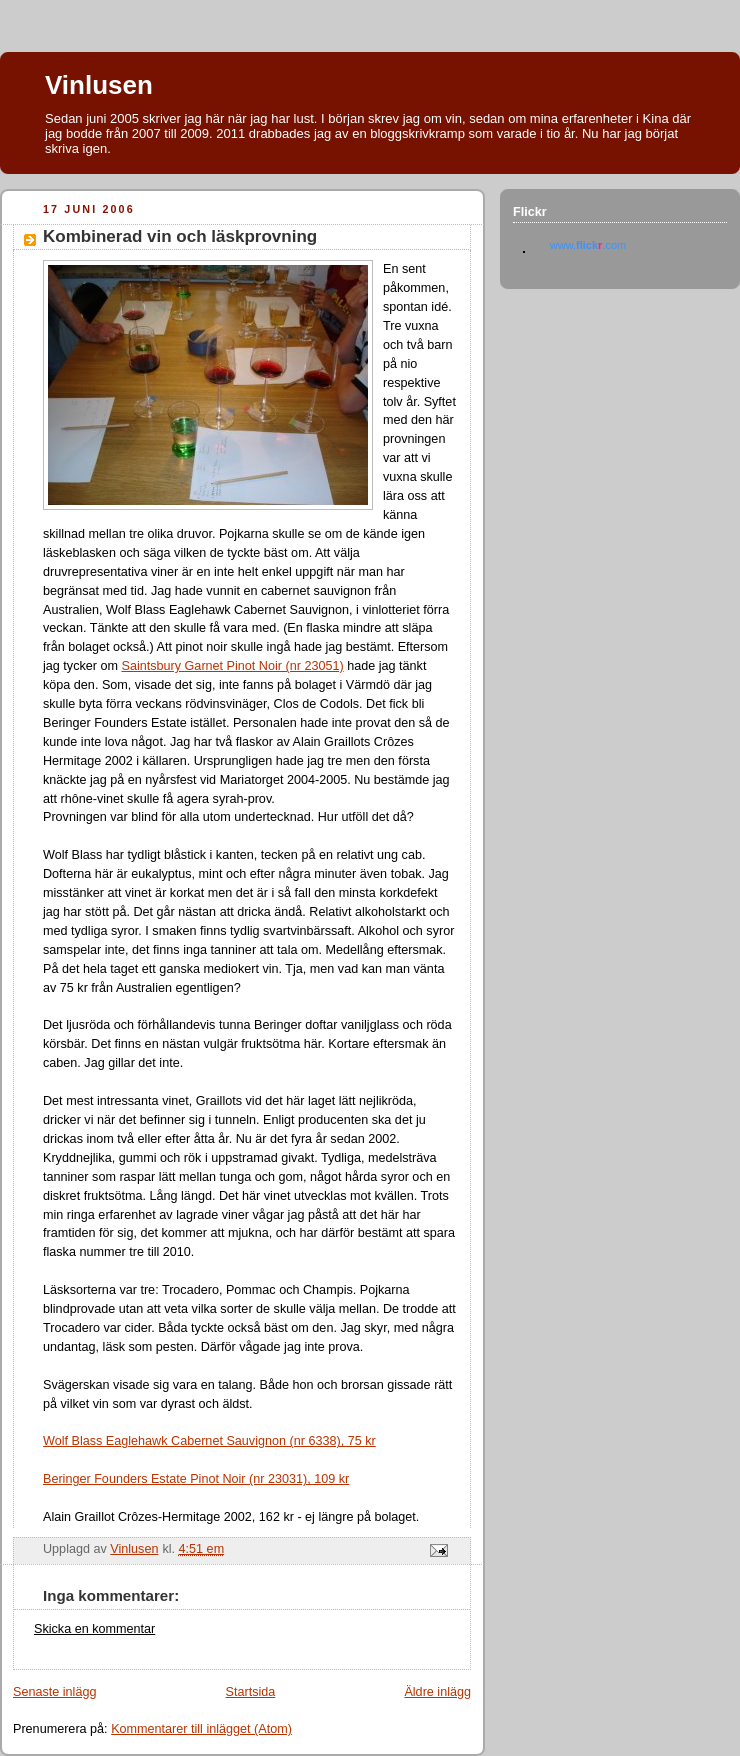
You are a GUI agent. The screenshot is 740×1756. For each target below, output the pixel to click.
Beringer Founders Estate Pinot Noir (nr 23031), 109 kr (196, 1479)
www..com (588, 245)
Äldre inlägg (437, 1692)
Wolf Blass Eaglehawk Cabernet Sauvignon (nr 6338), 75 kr (209, 1441)
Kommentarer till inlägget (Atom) (201, 1729)
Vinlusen (99, 85)
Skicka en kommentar (94, 1629)
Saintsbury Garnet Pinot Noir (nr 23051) (232, 666)
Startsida (251, 1692)
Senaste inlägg (54, 1692)
